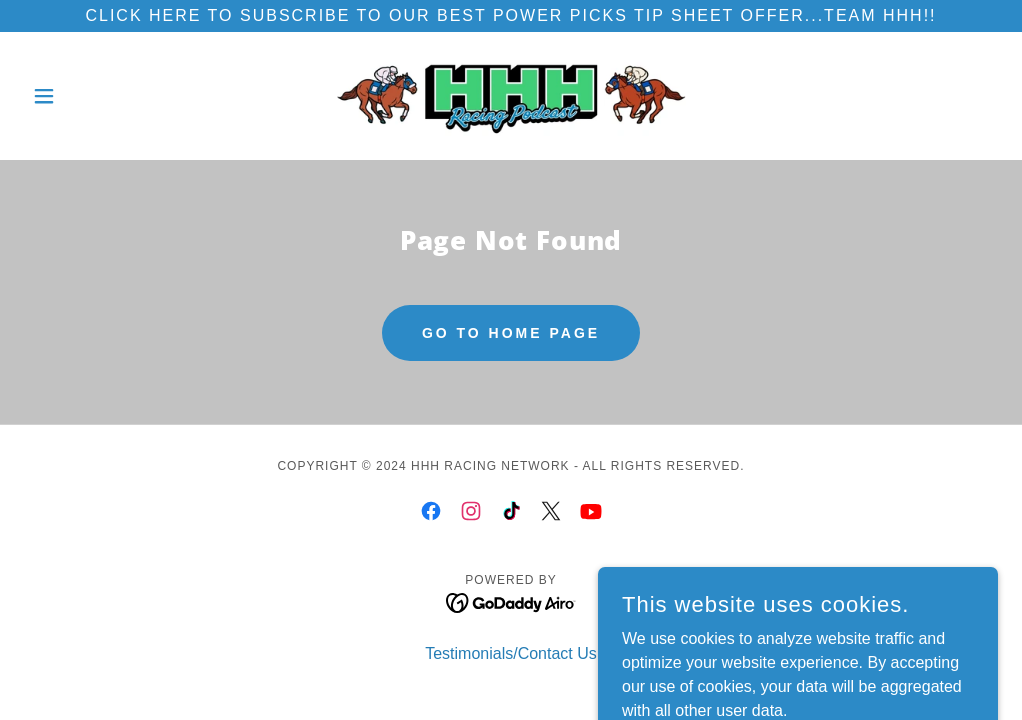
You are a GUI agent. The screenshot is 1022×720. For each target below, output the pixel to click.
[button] (97, 96)
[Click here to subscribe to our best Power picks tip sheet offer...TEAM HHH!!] (511, 16)
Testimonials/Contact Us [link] (511, 653)
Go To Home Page (511, 333)
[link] (511, 96)
